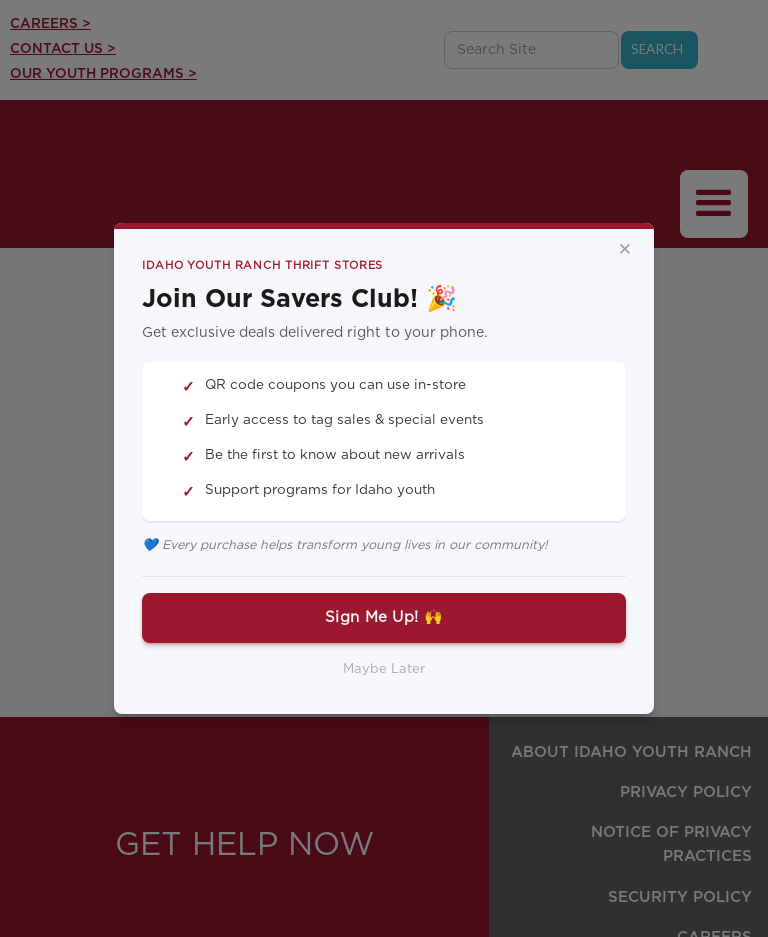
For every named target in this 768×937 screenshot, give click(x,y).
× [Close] (625, 250)
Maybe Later (384, 669)
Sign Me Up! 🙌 (384, 617)
